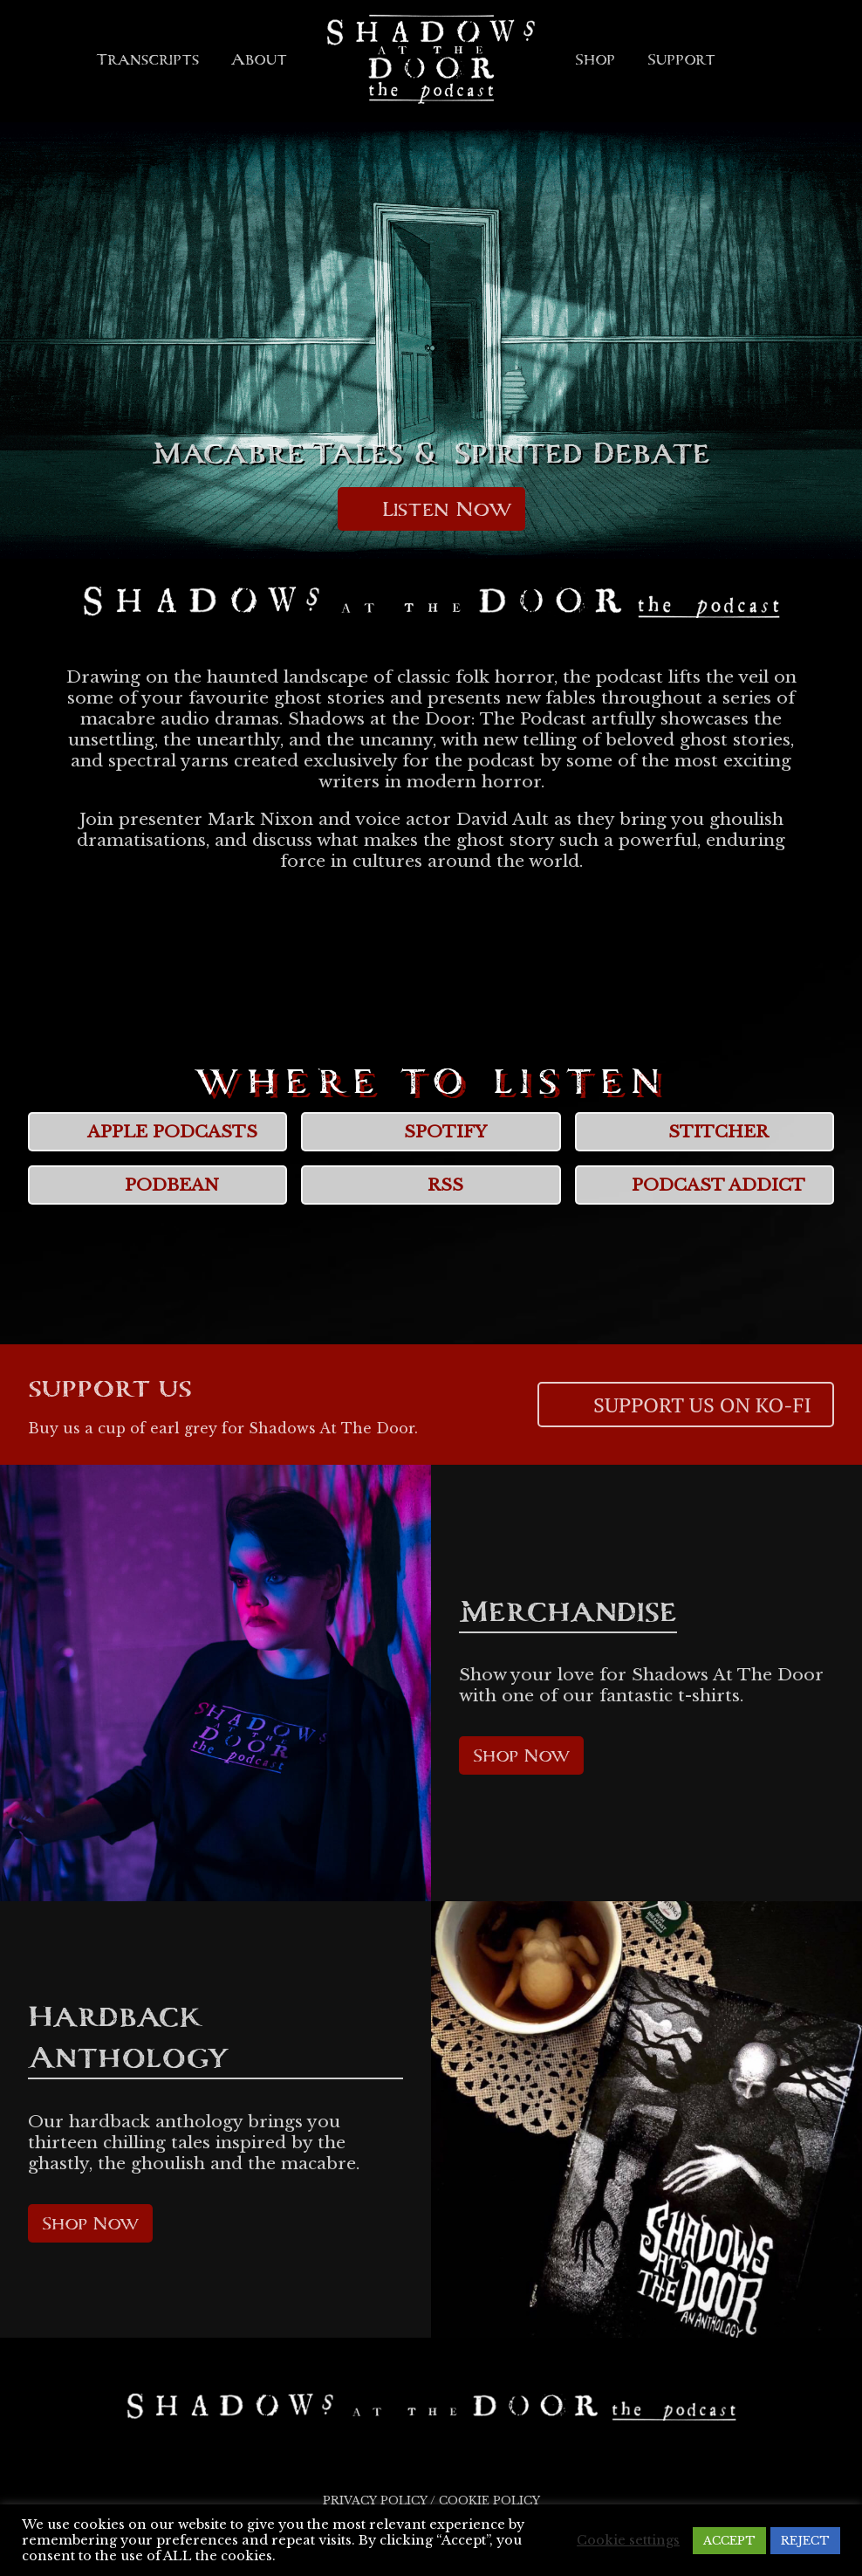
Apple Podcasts (157, 1132)
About (259, 59)
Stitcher (704, 1132)
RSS (431, 1185)
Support (681, 59)
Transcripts (147, 59)
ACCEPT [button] (729, 2540)
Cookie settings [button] (628, 2540)
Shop (595, 59)
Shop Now (521, 1755)
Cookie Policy (489, 2500)
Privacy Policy (375, 2500)
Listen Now (431, 509)
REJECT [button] (805, 2540)
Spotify (431, 1132)
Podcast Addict (704, 1185)
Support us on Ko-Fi (685, 1405)
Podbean (157, 1185)
